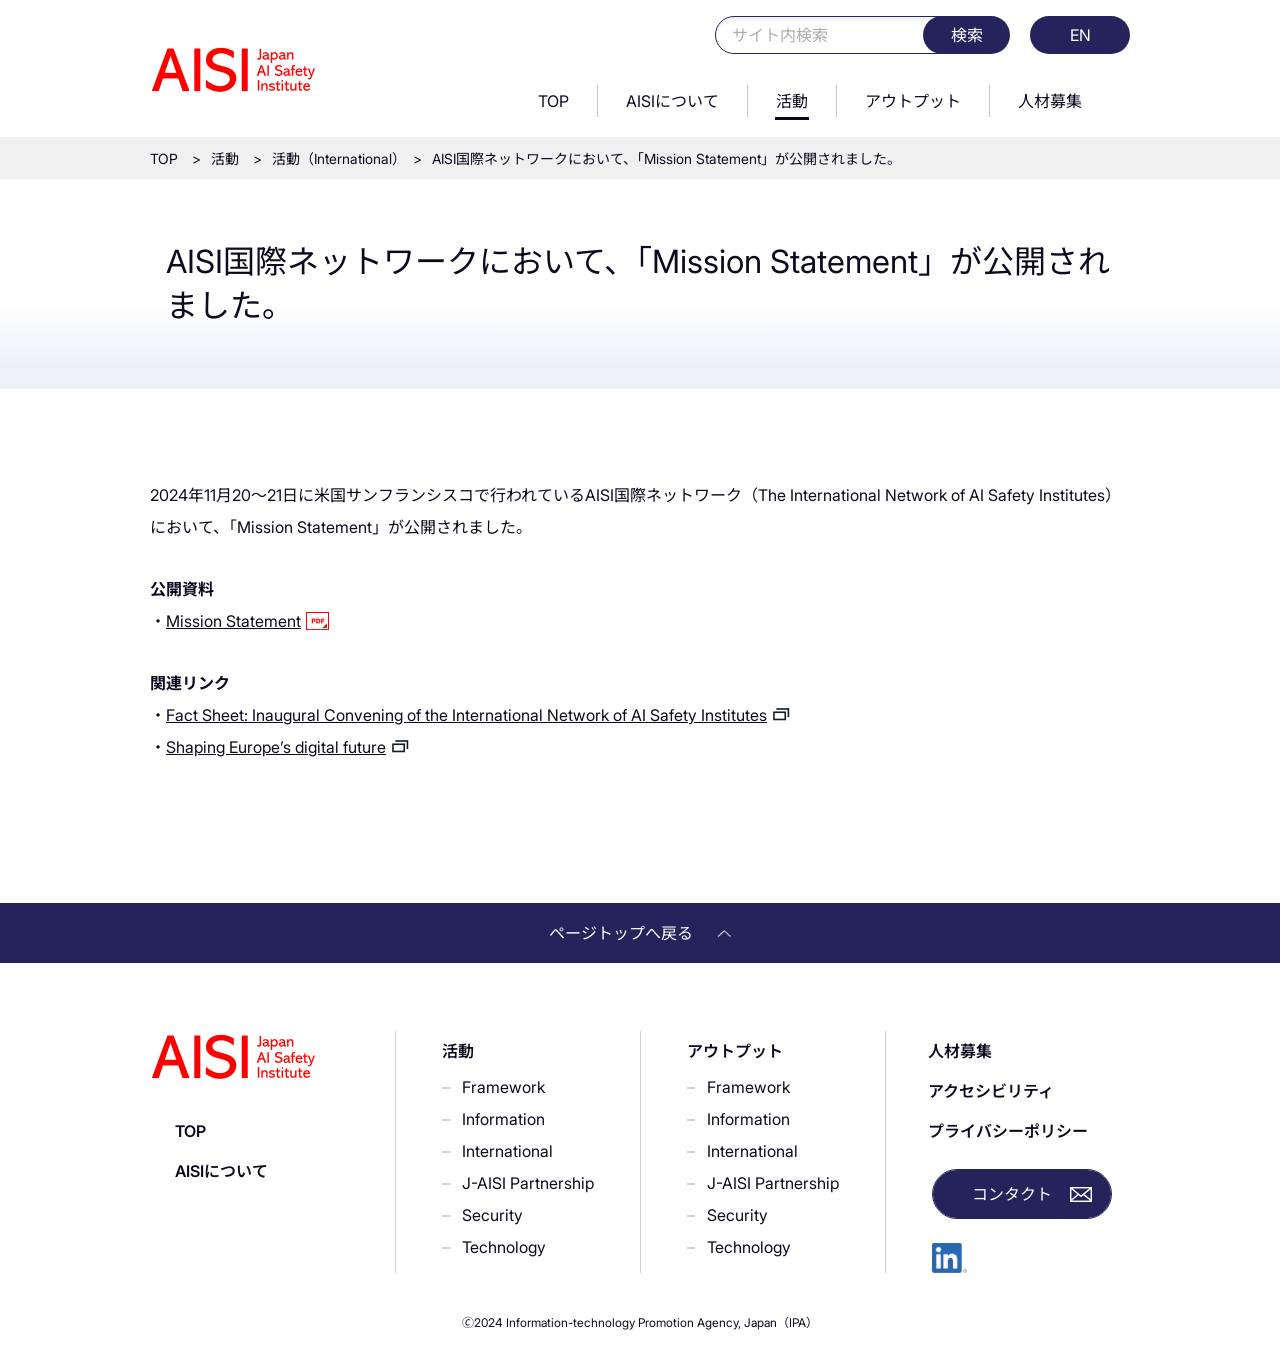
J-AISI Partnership (528, 1183)
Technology (504, 1247)
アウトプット (913, 101)
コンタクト (1012, 1194)
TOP (553, 101)
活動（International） (335, 158)
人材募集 (1050, 101)
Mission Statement (233, 621)
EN (1080, 35)
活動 (792, 101)
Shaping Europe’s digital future (276, 747)
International (507, 1151)
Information (503, 1119)
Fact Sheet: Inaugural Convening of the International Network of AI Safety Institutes (466, 715)
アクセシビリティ (991, 1091)
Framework (503, 1087)
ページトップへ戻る (640, 933)
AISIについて (672, 101)
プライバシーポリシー (1008, 1131)
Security (492, 1215)
